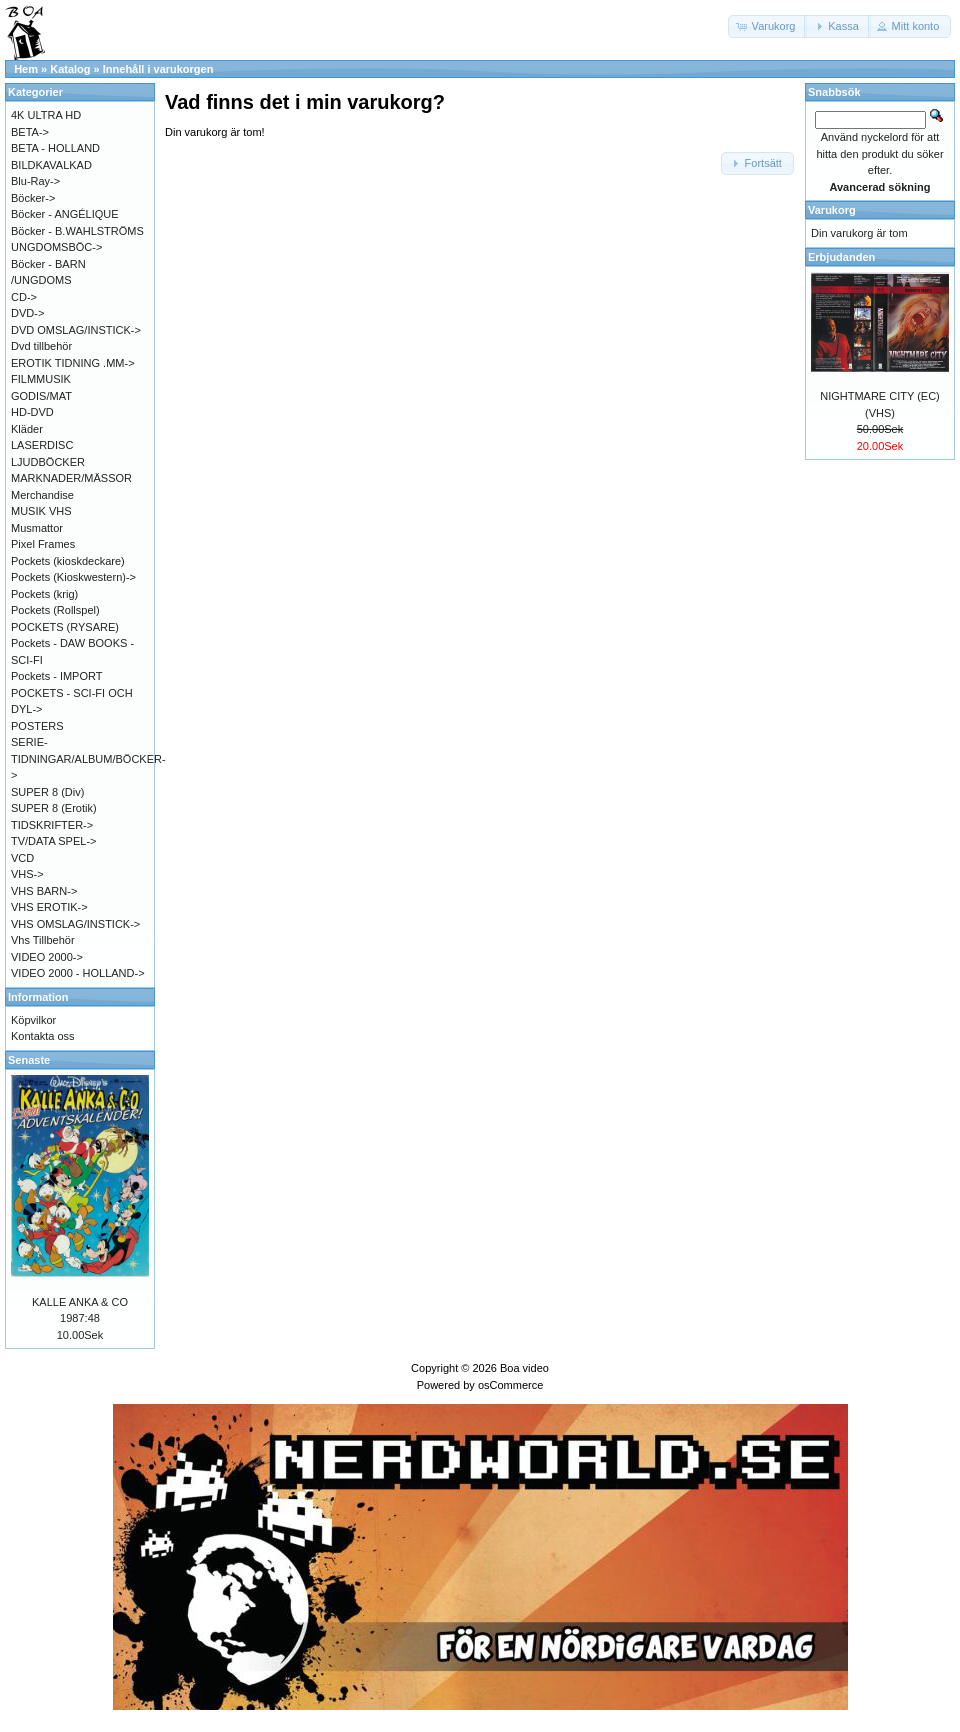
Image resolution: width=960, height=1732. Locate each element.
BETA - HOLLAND (55, 148)
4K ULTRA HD (46, 115)
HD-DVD (32, 412)
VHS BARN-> (44, 891)
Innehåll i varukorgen (158, 69)
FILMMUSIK (41, 379)
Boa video (524, 1368)
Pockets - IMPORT (56, 676)
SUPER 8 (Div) (47, 792)
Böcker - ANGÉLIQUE (65, 214)
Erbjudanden (841, 257)
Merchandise (42, 495)
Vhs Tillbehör (43, 940)
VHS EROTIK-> (49, 907)
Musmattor (37, 528)
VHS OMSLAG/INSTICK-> (75, 924)
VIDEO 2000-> (47, 957)
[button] (768, 26)
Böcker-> (33, 198)
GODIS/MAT (41, 396)
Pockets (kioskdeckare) (68, 561)
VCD (22, 858)
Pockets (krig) (44, 594)
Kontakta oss (43, 1036)
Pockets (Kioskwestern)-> (73, 577)
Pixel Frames (43, 544)
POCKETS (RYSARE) (65, 627)
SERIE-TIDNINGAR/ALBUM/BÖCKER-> (88, 758)
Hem (26, 69)
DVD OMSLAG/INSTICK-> (76, 330)
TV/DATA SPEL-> (53, 841)
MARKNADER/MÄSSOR (71, 478)
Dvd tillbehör (41, 346)
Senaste (29, 1060)
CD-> (24, 297)
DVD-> (27, 313)
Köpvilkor (33, 1020)
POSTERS (37, 726)
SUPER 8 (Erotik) (54, 808)
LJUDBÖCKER (48, 462)
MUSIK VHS (41, 511)
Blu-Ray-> (35, 181)
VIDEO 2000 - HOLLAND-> (78, 973)
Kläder (27, 429)
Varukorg (832, 210)
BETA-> (30, 132)
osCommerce (510, 1385)
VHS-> (27, 874)
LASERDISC (42, 445)
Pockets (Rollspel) (55, 610)
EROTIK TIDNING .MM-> (73, 363)
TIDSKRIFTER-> (52, 825)
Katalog (70, 69)
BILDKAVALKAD (51, 165)
